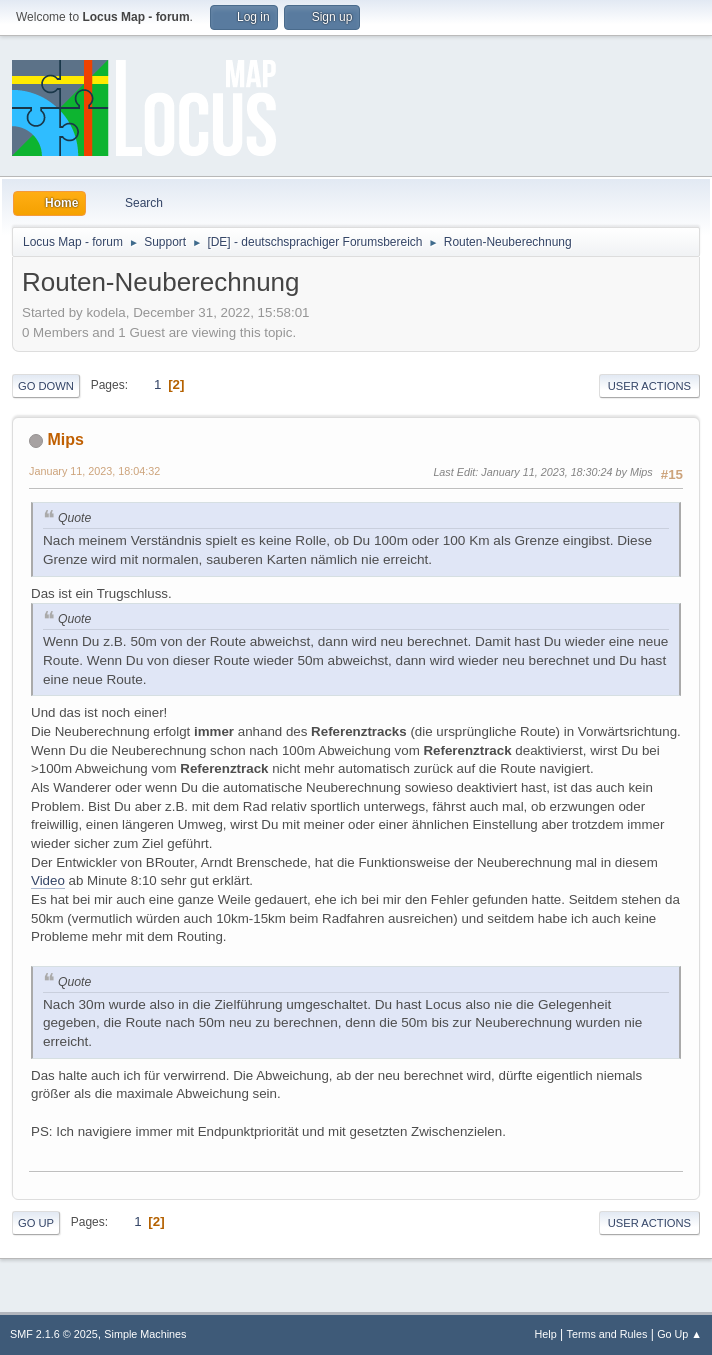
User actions (649, 386)
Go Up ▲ (679, 1334)
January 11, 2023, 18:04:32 (94, 471)
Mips (65, 439)
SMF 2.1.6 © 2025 (54, 1334)
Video (48, 880)
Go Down (46, 386)
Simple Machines (145, 1334)
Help (546, 1334)
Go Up (36, 1223)
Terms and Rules (607, 1334)
